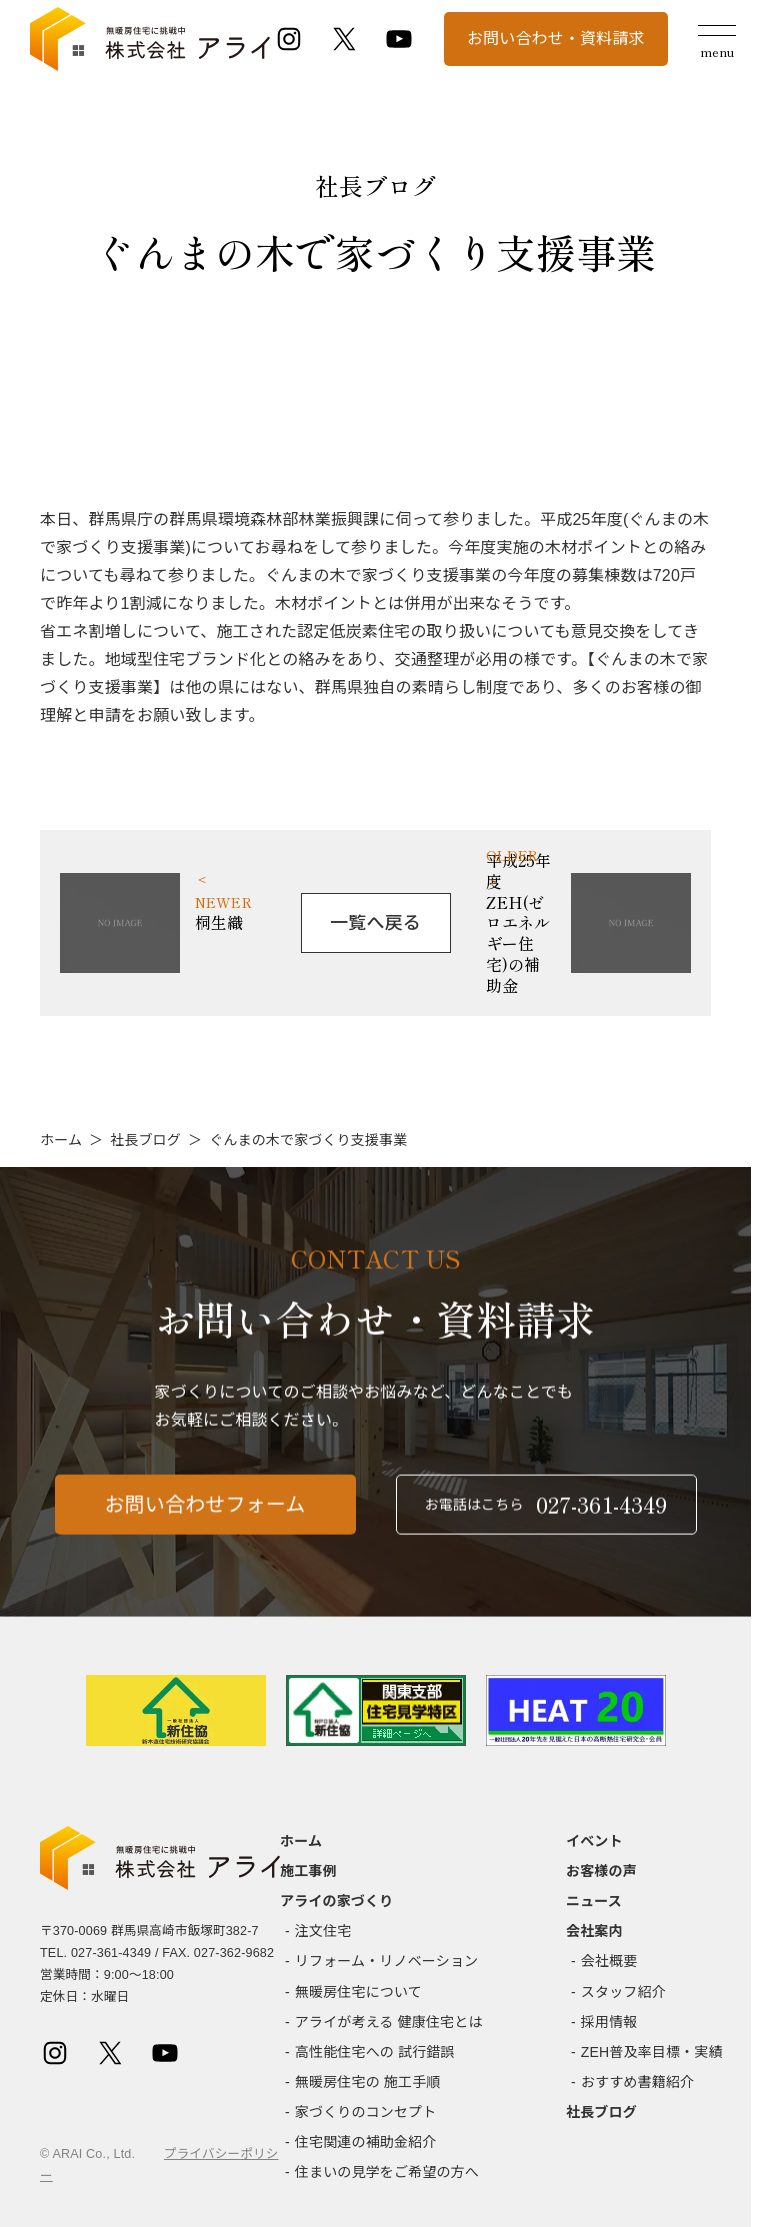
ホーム (61, 1140)
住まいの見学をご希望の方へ (387, 2172)
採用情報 (609, 2022)
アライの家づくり (336, 1901)
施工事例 (308, 1871)
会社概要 (609, 1961)
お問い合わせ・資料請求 (556, 38)
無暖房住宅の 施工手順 (368, 2082)
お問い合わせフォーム (205, 1515)
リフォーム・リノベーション (386, 1961)
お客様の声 (601, 1871)
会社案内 (594, 1931)
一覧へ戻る (375, 923)
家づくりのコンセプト (366, 2112)
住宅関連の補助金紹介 (366, 2142)
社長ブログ (145, 1140)
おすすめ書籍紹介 (637, 2082)
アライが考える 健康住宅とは (389, 2022)
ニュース (594, 1901)
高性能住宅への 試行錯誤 (375, 2052)
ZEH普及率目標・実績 (652, 2052)
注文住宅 (323, 1931)
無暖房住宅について (358, 1992)
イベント (594, 1841)
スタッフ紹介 (623, 1992)
